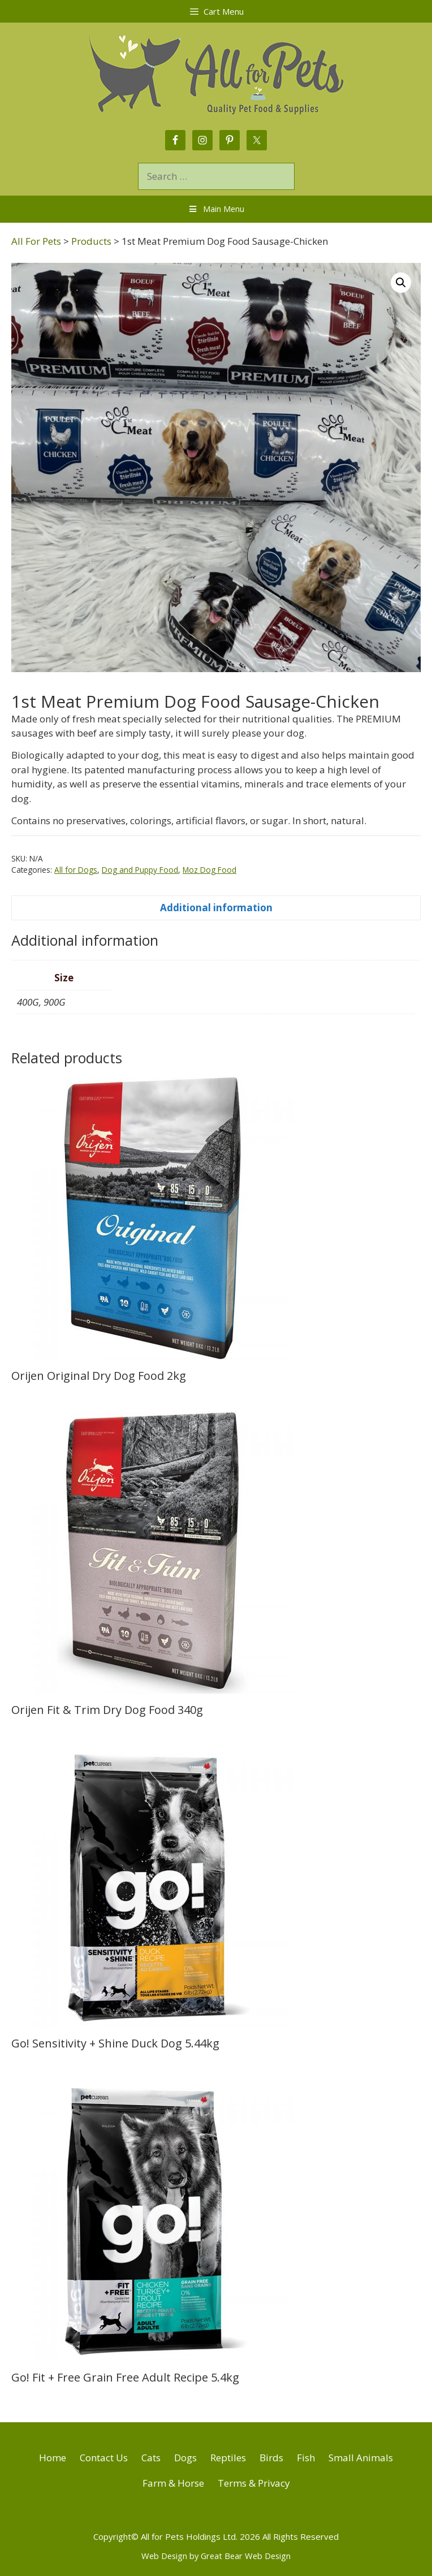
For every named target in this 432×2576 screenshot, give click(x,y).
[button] (401, 282)
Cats (151, 2457)
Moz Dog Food (209, 869)
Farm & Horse (173, 2483)
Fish (306, 2457)
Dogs (185, 2457)
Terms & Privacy (254, 2483)
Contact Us (104, 2457)
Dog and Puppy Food (140, 869)
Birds (271, 2457)
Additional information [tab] (216, 907)
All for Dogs (75, 869)
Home (52, 2457)
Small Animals (361, 2457)
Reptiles (228, 2457)
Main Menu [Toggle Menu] (216, 209)
